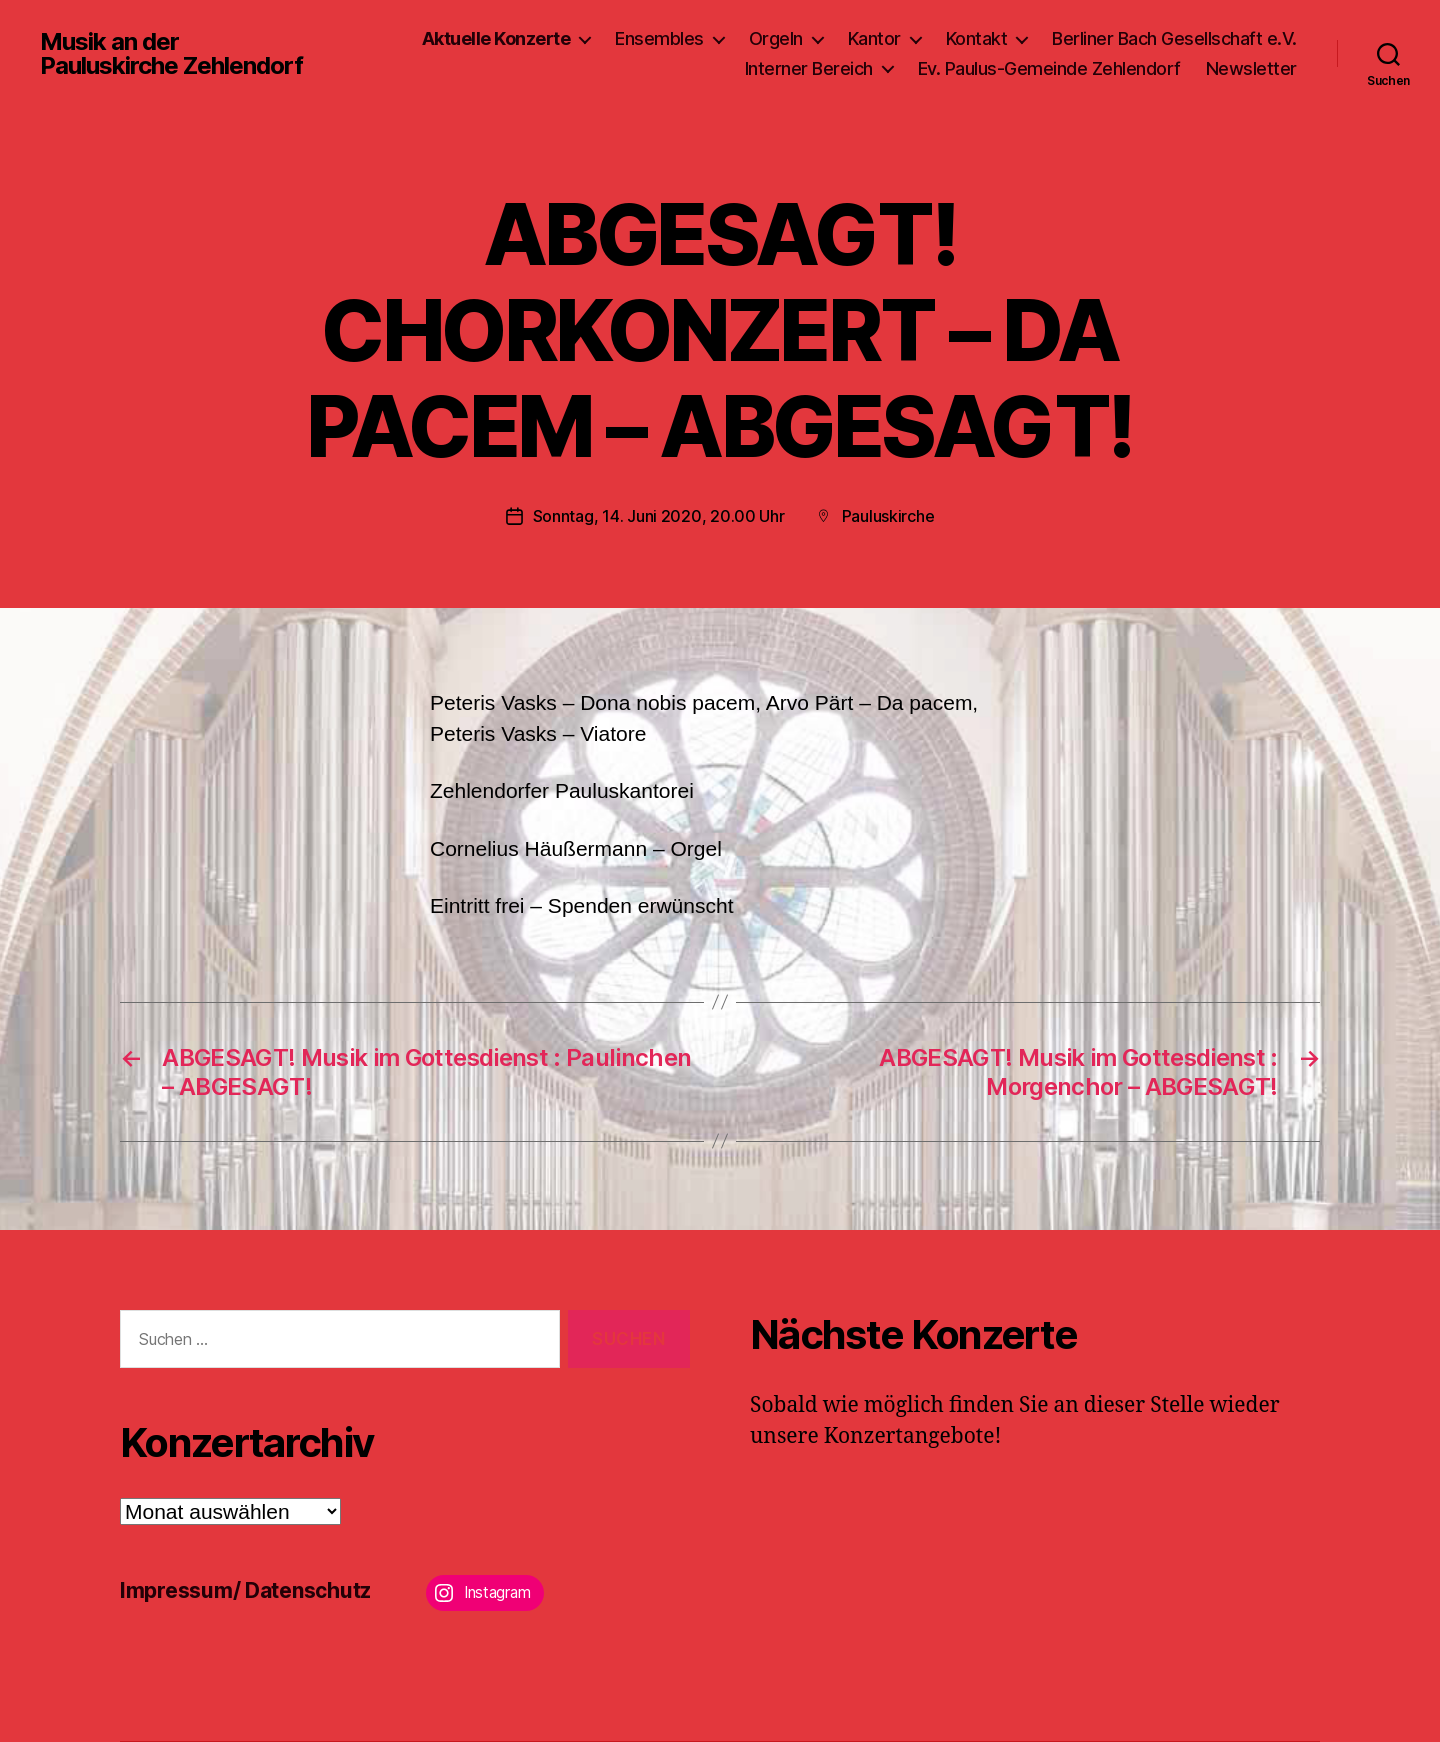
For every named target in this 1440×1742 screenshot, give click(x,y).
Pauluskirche (888, 516)
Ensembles (659, 38)
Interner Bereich (809, 68)
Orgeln (776, 38)
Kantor (874, 38)
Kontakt (977, 38)
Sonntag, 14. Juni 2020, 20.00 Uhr (659, 516)
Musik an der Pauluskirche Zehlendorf (171, 54)
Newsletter (1251, 68)
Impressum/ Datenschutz (245, 1590)
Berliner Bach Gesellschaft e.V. (1174, 38)
